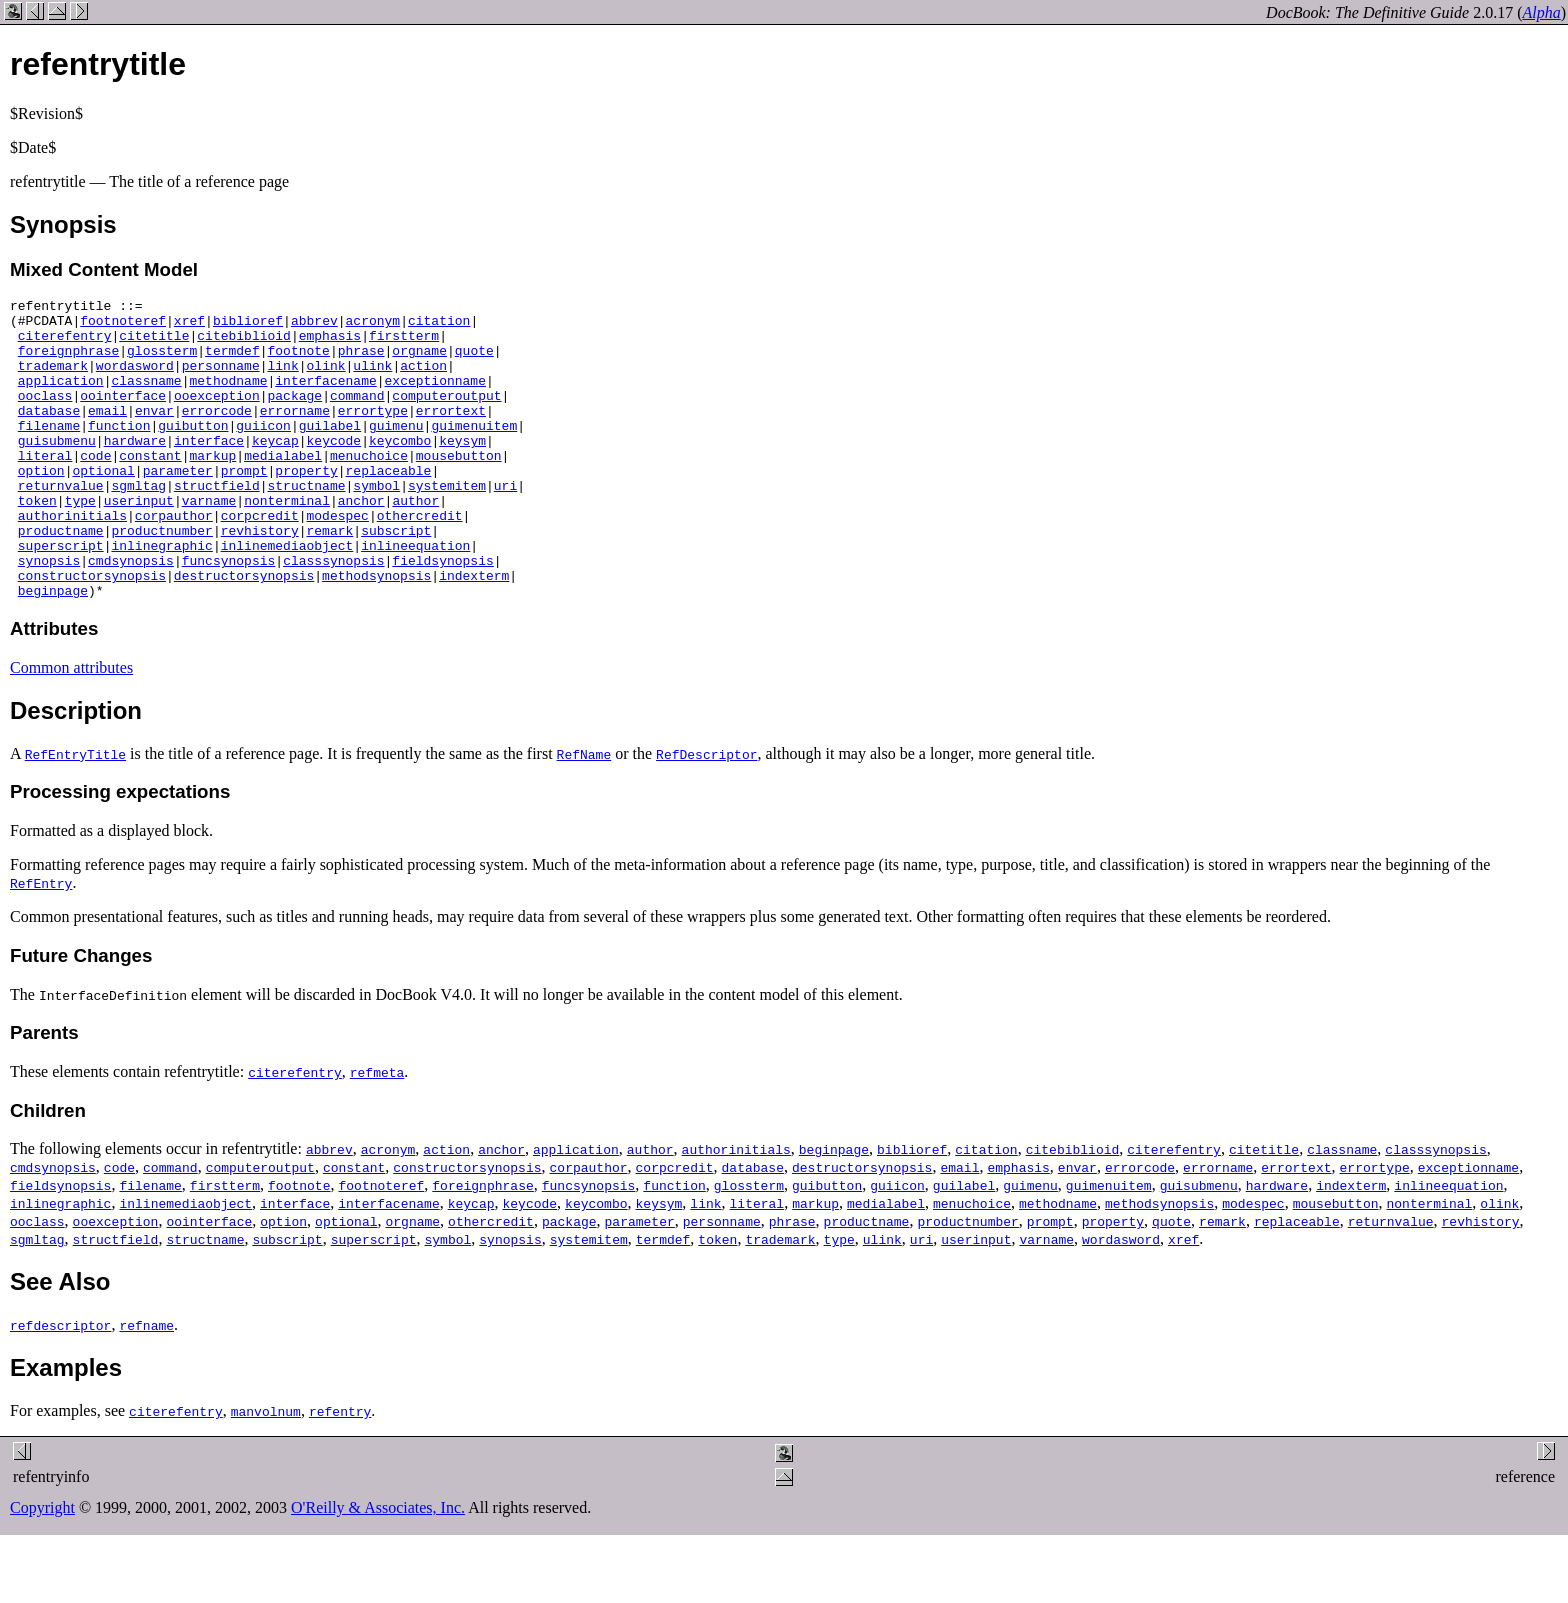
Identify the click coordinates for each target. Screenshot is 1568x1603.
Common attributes (71, 727)
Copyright (42, 1567)
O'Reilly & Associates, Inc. (378, 1567)
